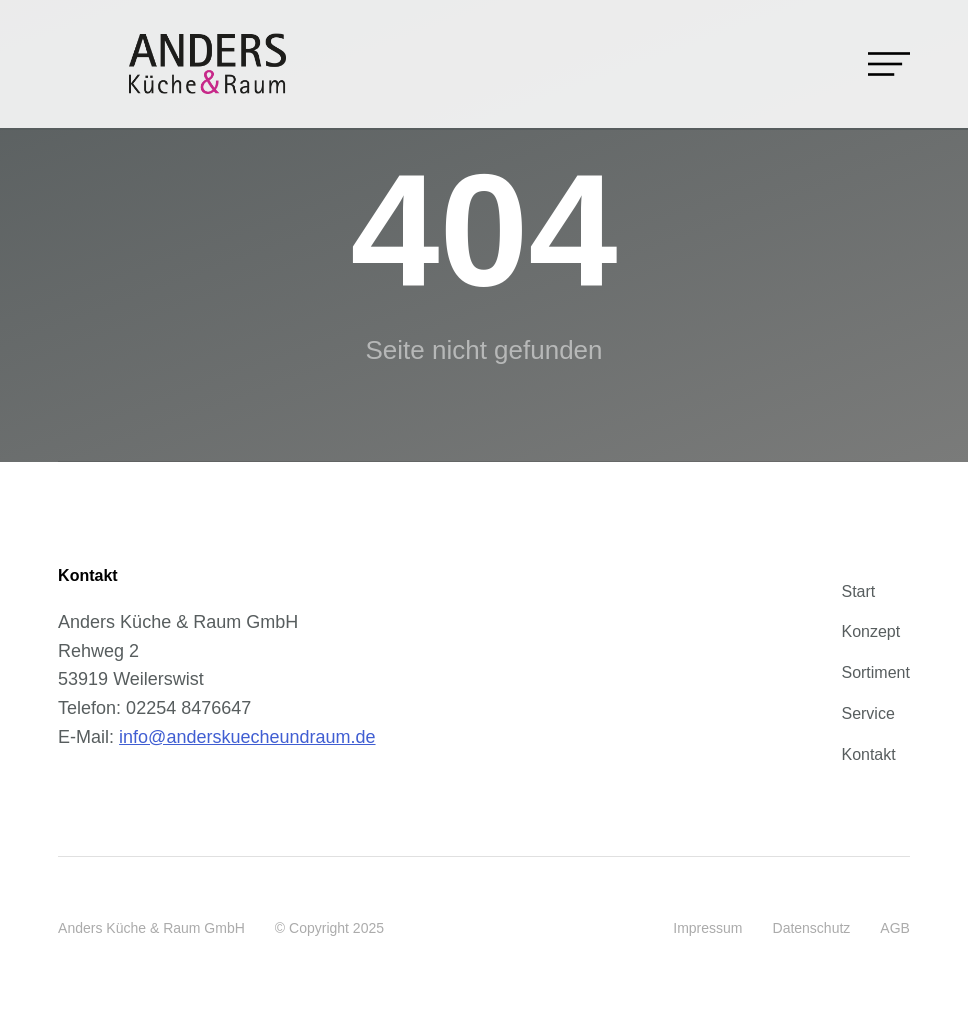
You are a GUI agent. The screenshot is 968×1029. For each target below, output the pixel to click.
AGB (895, 928)
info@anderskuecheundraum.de (247, 737)
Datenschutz (812, 928)
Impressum (707, 928)
